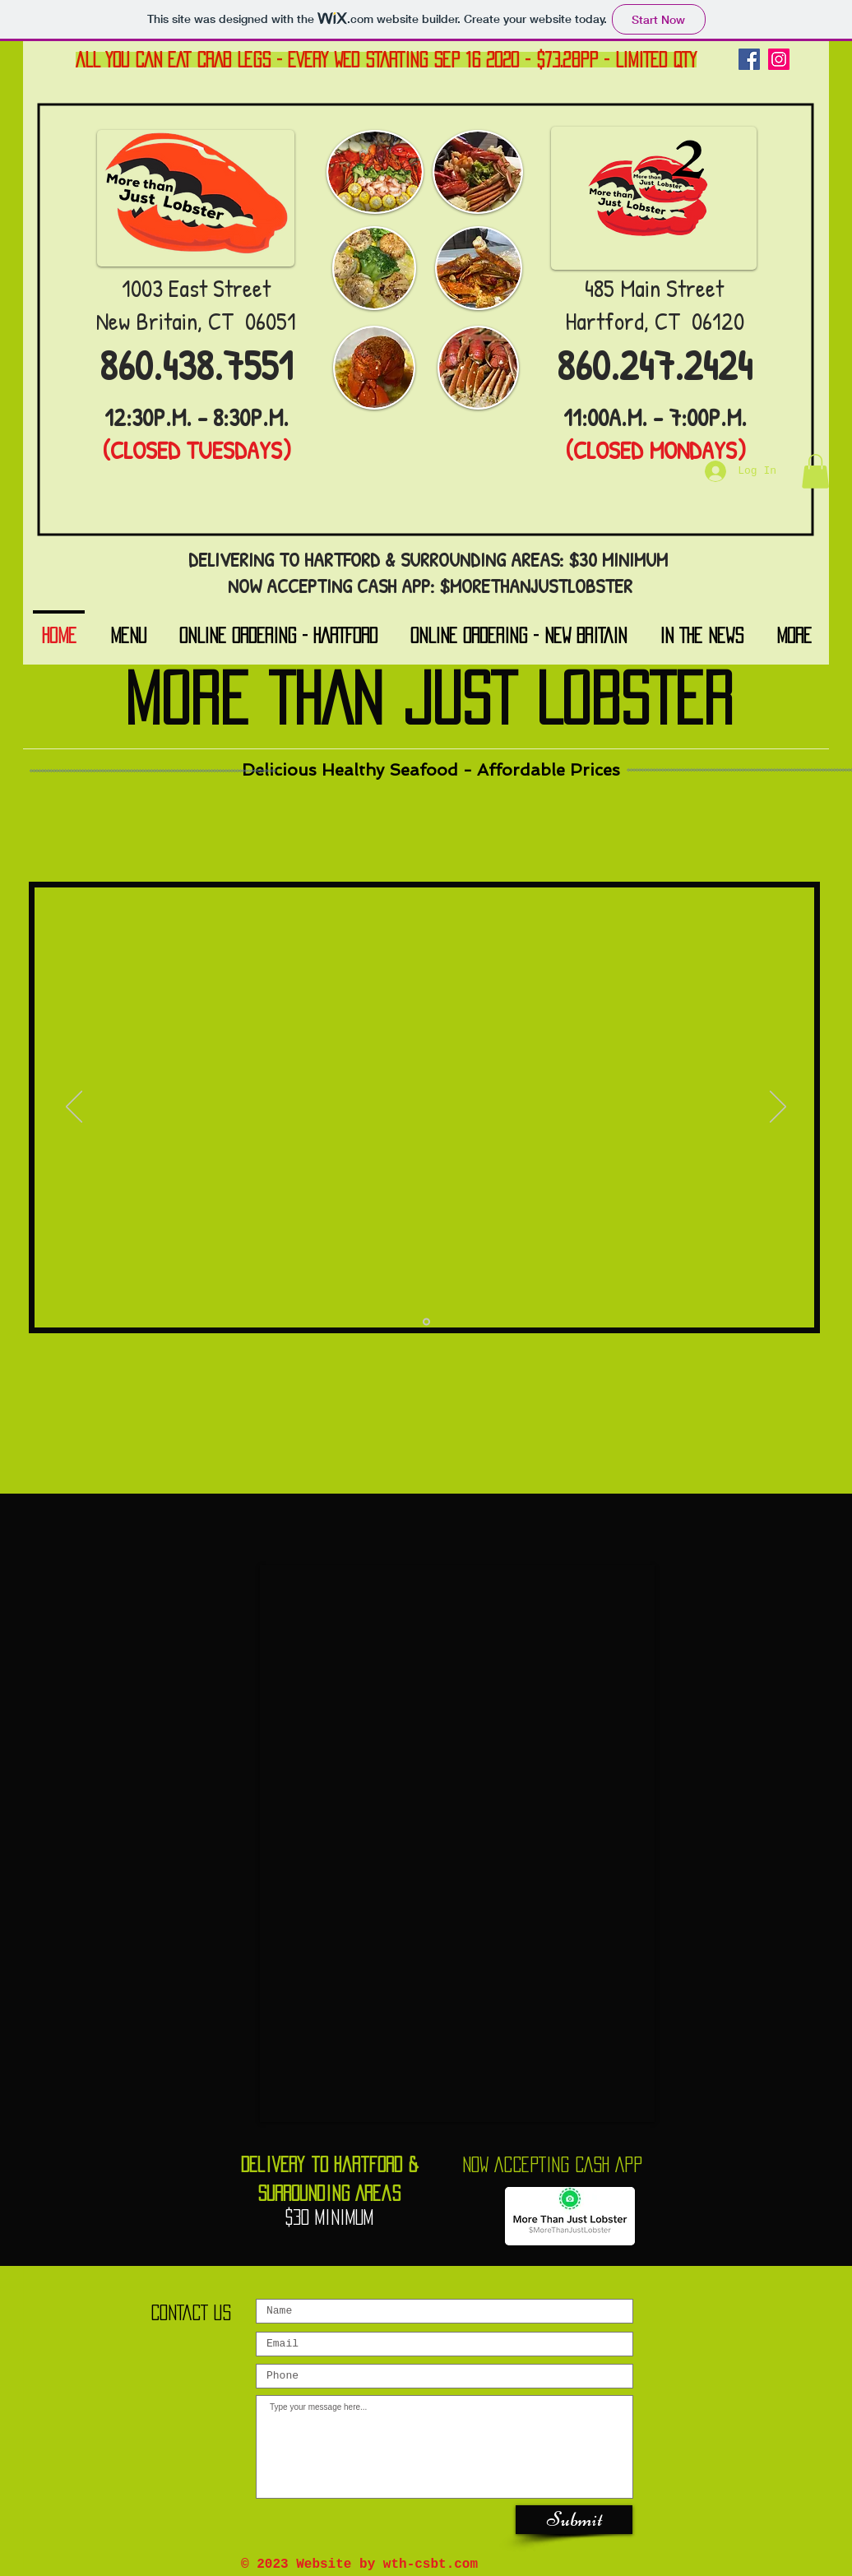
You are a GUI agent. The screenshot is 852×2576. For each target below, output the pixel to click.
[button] (815, 471)
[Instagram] (778, 59)
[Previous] (74, 1108)
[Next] (778, 1108)
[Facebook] (749, 59)
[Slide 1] (426, 1322)
